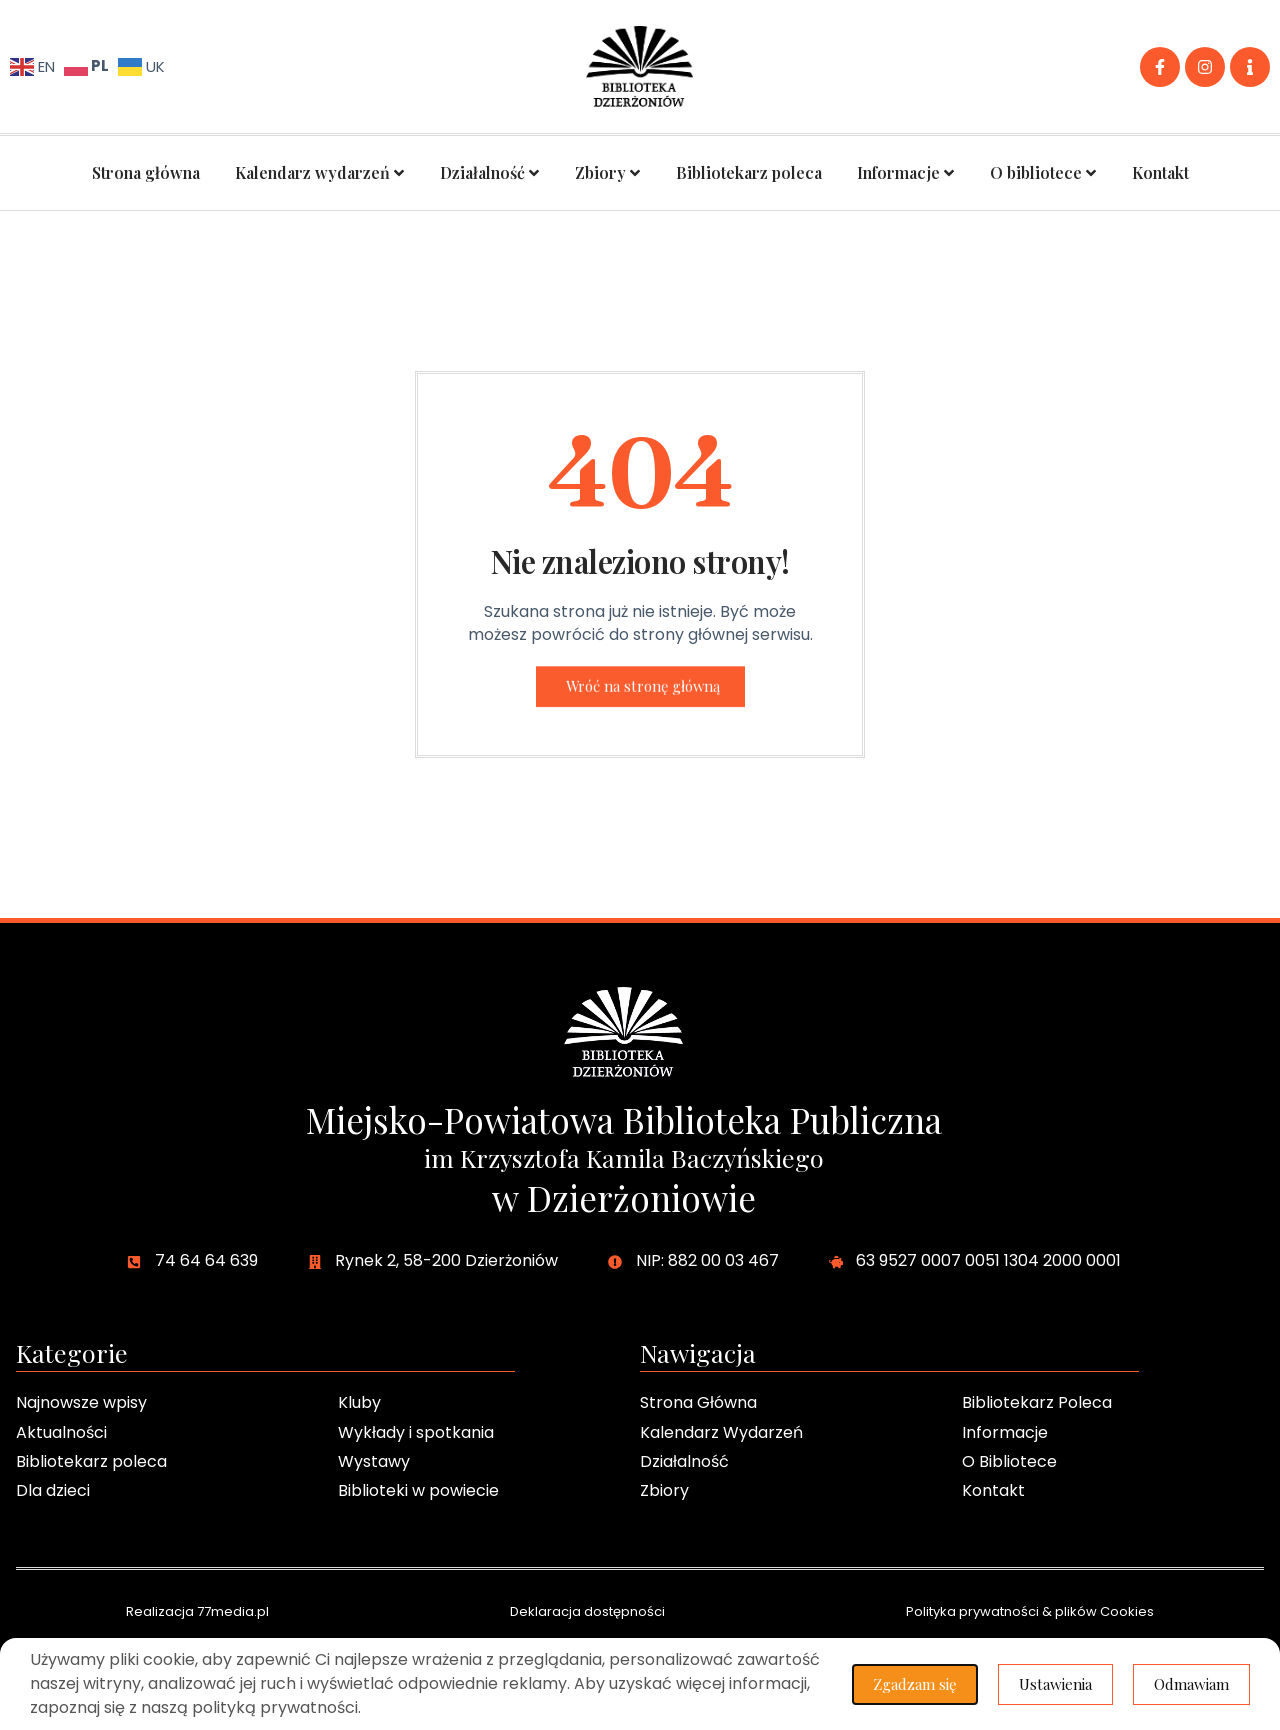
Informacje (906, 173)
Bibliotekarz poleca (749, 172)
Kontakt (1160, 172)
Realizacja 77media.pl (197, 1611)
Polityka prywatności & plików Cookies (1030, 1611)
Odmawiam (1191, 1684)
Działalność (490, 173)
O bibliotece (1043, 173)
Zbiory (608, 173)
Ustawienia (1055, 1684)
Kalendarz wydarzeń (320, 173)
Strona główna (146, 172)
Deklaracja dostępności (587, 1611)
